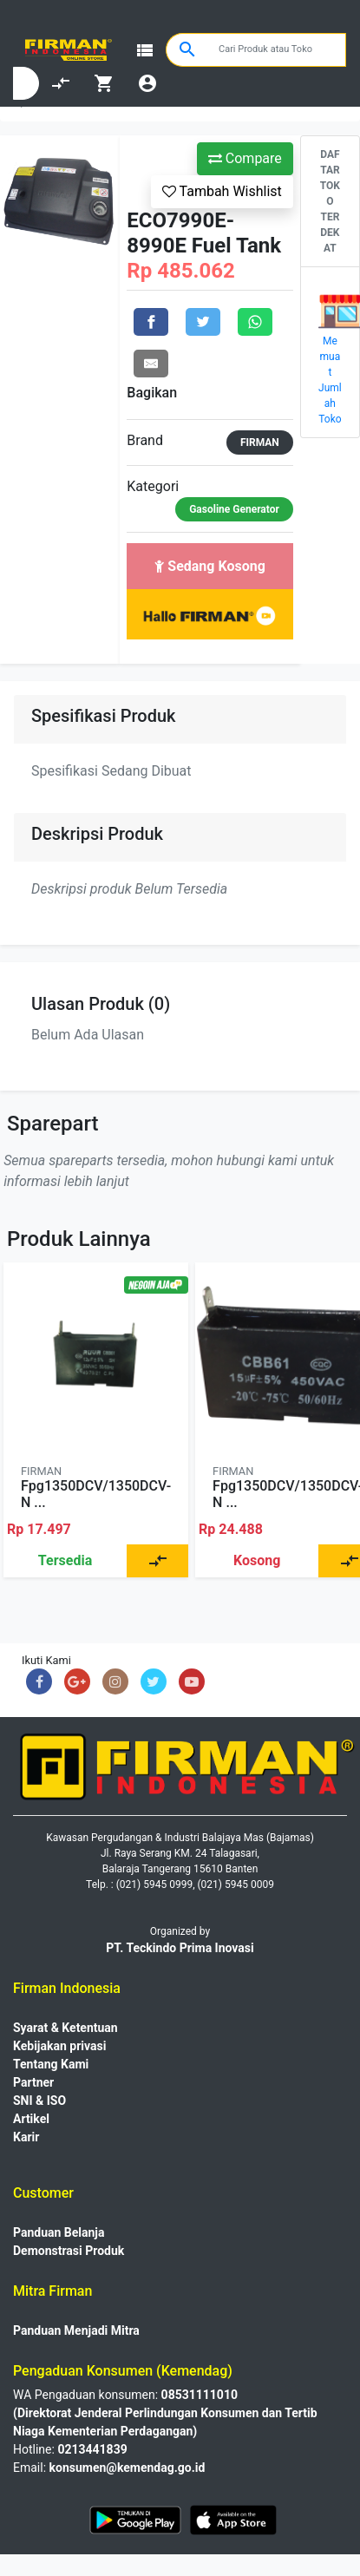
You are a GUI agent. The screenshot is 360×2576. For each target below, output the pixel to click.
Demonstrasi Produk (68, 2251)
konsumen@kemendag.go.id (127, 2467)
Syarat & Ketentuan (65, 2028)
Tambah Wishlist (222, 191)
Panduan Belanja (59, 2232)
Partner (33, 2082)
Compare (245, 158)
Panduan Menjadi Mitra (76, 2330)
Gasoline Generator (234, 509)
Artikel (31, 2119)
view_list (144, 50)
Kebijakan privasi (59, 2046)
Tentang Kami (50, 2064)
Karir (26, 2137)
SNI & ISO (39, 2100)
